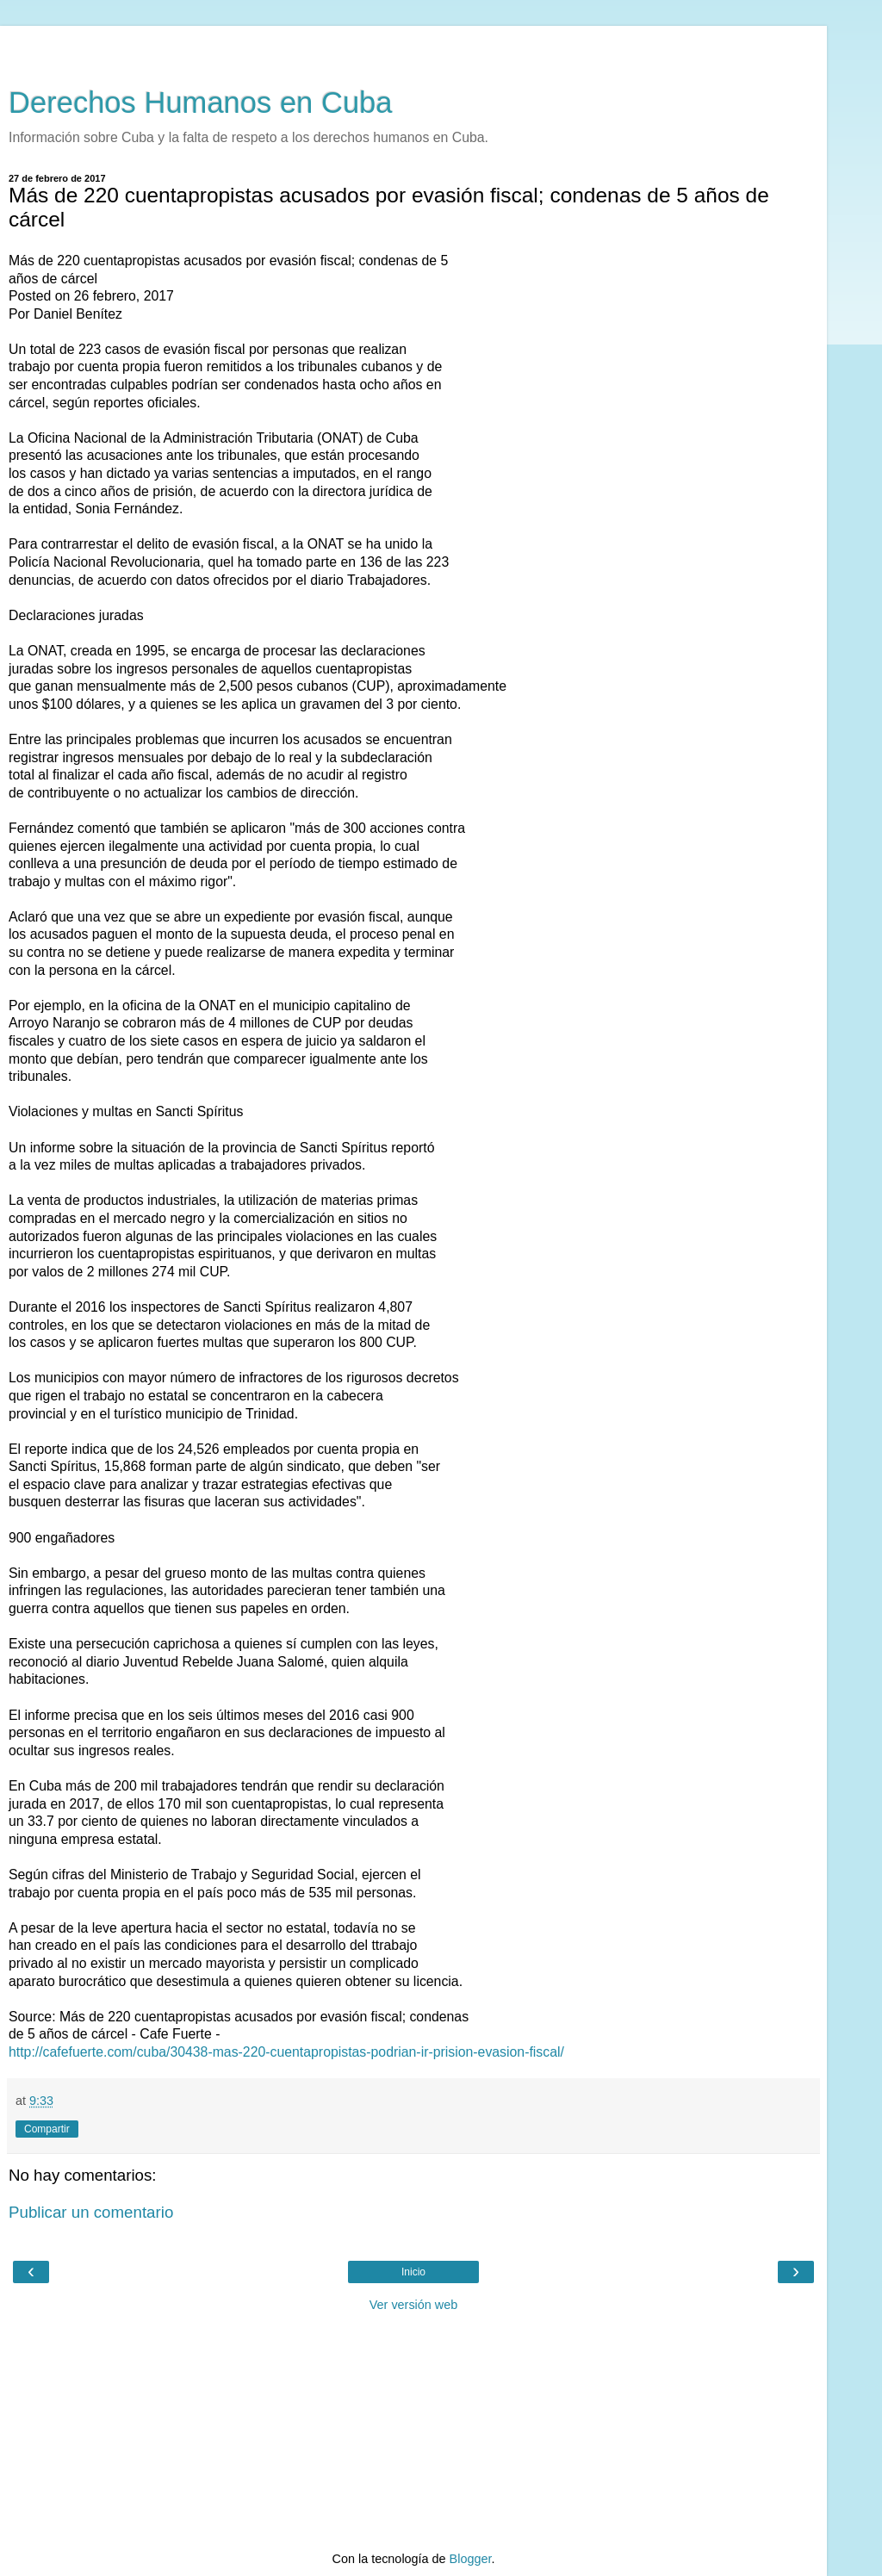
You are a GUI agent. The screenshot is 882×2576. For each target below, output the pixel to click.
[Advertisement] (413, 47)
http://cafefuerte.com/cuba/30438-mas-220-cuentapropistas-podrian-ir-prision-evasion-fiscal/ (286, 2052)
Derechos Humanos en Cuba (201, 102)
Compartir (47, 2129)
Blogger (471, 2559)
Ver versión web (413, 2305)
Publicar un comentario (91, 2212)
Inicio (413, 2272)
